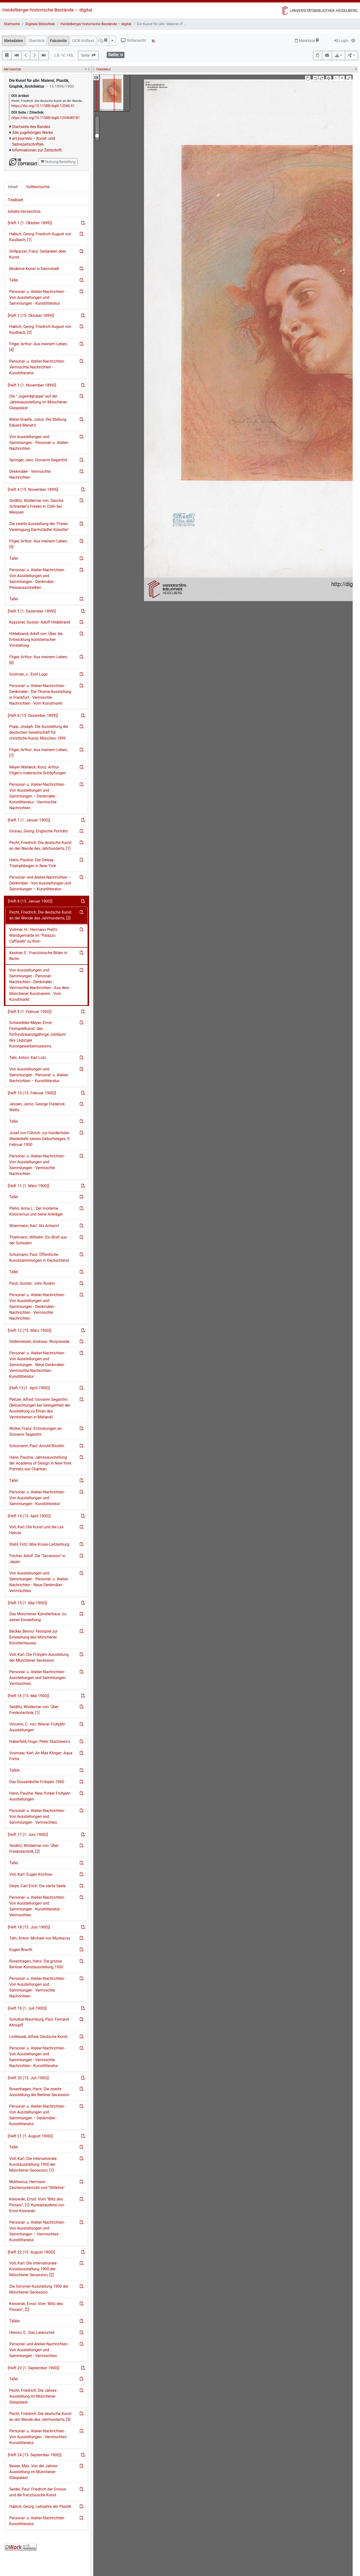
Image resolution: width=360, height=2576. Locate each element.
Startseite (12, 24)
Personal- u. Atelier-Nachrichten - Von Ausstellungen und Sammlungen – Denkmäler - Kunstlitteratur (37, 2115)
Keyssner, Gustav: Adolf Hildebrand (39, 622)
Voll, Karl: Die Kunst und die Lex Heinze (36, 1530)
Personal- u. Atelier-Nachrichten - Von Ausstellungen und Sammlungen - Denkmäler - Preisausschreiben (37, 579)
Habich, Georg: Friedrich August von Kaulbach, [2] (40, 329)
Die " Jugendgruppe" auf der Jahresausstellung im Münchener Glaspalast (38, 402)
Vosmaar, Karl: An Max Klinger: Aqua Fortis (40, 1756)
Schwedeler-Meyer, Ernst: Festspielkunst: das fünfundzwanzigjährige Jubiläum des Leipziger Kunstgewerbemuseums (37, 1034)
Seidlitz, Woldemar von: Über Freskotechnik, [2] (34, 1848)
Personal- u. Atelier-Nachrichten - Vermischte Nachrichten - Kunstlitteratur (37, 367)
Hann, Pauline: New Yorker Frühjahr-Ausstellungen (40, 1796)
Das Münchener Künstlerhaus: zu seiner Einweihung (37, 1617)
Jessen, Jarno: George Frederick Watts (37, 1107)
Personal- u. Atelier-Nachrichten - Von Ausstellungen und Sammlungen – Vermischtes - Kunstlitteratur (37, 2231)
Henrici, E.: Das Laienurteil (31, 2332)
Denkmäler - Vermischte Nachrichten (30, 474)
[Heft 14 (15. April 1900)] (29, 1516)
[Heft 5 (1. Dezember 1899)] (32, 611)
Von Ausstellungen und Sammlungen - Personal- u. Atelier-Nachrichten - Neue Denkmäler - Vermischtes (39, 1582)
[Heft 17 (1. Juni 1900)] (28, 1834)
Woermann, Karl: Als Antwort (34, 1225)
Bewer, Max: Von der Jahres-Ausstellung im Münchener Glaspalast (33, 2472)
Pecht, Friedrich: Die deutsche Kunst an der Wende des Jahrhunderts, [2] (40, 915)
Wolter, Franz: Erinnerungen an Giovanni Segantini (35, 1431)
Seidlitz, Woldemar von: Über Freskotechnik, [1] (34, 1709)
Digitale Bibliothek (40, 24)
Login (341, 40)
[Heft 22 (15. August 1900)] (31, 2252)
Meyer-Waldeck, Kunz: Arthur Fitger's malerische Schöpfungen (37, 770)
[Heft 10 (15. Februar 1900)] (32, 1093)
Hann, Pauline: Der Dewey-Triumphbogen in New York (32, 863)
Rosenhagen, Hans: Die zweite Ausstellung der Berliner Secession (39, 2092)
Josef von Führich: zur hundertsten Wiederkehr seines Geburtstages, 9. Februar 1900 (40, 1139)
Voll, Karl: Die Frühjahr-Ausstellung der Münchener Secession (39, 1657)
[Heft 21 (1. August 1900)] (30, 2136)
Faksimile (58, 40)
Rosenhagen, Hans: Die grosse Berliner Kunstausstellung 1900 (36, 1964)
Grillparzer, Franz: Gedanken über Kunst (37, 254)
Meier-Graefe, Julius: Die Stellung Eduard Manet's (37, 422)
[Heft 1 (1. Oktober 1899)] (30, 223)
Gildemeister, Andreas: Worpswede (39, 1341)
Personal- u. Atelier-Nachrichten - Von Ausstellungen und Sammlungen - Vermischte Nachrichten (37, 1165)
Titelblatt (15, 200)
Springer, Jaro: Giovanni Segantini (38, 460)
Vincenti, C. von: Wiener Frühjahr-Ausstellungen (37, 1727)
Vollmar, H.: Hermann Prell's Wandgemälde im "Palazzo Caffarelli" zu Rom (33, 935)
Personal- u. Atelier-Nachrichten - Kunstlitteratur (37, 2521)
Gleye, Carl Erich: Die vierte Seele (37, 1886)
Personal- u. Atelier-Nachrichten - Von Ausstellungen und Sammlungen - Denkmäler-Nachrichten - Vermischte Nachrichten (37, 1307)
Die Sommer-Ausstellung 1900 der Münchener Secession (39, 2289)
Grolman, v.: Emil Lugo (28, 674)
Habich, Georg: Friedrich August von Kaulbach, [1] (40, 237)
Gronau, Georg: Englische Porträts (38, 831)
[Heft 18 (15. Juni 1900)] (29, 1927)
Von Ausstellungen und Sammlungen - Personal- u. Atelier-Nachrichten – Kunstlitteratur (39, 1075)
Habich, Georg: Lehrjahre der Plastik (40, 2506)
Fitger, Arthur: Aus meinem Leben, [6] (38, 660)
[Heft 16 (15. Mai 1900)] (28, 1695)
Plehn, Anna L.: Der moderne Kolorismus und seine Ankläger (36, 1211)
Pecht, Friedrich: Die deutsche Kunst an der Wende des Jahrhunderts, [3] (40, 2416)
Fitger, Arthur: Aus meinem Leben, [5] (38, 544)
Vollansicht (133, 40)
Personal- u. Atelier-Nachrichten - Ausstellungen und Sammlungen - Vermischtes (38, 1678)
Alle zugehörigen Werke (32, 132)
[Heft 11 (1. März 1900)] (28, 1186)
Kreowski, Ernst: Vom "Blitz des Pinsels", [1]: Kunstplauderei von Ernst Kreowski (36, 2205)
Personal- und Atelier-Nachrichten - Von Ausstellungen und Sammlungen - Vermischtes (39, 2350)
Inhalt (13, 186)
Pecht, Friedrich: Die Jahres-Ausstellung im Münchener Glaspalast (33, 2396)
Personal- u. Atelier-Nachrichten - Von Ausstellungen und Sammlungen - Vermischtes (37, 1816)
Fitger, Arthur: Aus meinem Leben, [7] (38, 752)
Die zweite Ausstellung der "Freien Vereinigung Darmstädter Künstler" (39, 526)
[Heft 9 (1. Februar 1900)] (29, 1011)
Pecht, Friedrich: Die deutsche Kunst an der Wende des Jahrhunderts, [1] (40, 845)
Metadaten (13, 40)
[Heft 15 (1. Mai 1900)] (27, 1603)
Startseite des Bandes (31, 126)
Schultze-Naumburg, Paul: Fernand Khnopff (39, 2022)
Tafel (13, 280)
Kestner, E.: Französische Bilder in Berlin (38, 955)
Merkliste (307, 40)
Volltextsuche (38, 186)
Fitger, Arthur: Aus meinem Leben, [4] (38, 347)
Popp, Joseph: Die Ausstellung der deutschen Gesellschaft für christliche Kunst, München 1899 (38, 732)
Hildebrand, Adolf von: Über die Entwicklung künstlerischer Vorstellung (36, 639)
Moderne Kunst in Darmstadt (34, 268)
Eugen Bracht (20, 1949)
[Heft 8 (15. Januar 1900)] (30, 901)
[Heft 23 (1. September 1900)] (33, 2368)
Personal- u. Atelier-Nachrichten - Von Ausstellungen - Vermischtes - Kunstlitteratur (39, 2437)
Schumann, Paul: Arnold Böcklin (36, 1446)
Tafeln (14, 1770)
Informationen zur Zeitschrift (37, 150)
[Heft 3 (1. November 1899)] (32, 385)
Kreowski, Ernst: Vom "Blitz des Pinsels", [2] (36, 2306)
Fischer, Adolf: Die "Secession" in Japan (37, 1558)
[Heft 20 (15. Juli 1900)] (28, 2078)
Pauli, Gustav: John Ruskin (32, 1283)
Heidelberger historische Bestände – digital (47, 10)
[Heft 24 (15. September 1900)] (35, 2455)
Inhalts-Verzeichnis (24, 211)
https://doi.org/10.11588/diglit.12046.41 (43, 106)
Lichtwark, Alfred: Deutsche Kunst (38, 2036)
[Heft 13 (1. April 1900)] (29, 1388)
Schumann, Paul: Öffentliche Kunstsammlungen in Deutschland (39, 1257)
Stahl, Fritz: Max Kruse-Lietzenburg (39, 1544)
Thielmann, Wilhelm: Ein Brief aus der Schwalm (38, 1240)
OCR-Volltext (83, 40)
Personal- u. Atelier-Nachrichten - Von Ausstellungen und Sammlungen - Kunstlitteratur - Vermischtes (37, 1906)
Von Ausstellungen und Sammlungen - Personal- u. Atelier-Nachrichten (39, 442)
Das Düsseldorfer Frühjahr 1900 (36, 1781)
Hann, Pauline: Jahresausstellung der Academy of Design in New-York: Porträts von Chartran (40, 1463)
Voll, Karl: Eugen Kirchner (30, 1874)
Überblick (36, 40)
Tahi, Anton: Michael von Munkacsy (39, 1938)
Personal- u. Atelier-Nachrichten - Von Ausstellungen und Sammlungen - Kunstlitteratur (37, 297)
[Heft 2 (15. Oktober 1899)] (31, 315)
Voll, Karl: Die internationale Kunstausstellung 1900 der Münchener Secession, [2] (33, 2269)
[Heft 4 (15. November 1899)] (33, 489)
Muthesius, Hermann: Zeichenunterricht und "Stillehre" (37, 2184)
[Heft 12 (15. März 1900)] (29, 1330)
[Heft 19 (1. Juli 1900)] (27, 2008)
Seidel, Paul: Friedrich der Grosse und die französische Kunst (37, 2492)
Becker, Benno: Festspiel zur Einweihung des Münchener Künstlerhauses (33, 1637)
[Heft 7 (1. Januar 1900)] (29, 820)
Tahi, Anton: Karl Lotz (27, 1057)
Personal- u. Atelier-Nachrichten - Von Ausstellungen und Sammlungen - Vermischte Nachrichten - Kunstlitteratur (37, 2057)
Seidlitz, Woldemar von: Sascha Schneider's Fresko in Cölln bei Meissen (36, 506)
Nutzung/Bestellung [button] (58, 162)
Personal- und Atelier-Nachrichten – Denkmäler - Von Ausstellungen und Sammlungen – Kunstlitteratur (40, 883)
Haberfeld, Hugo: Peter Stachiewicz (39, 1741)
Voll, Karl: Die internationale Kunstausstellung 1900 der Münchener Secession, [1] (33, 2164)
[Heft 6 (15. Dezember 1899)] (33, 715)
